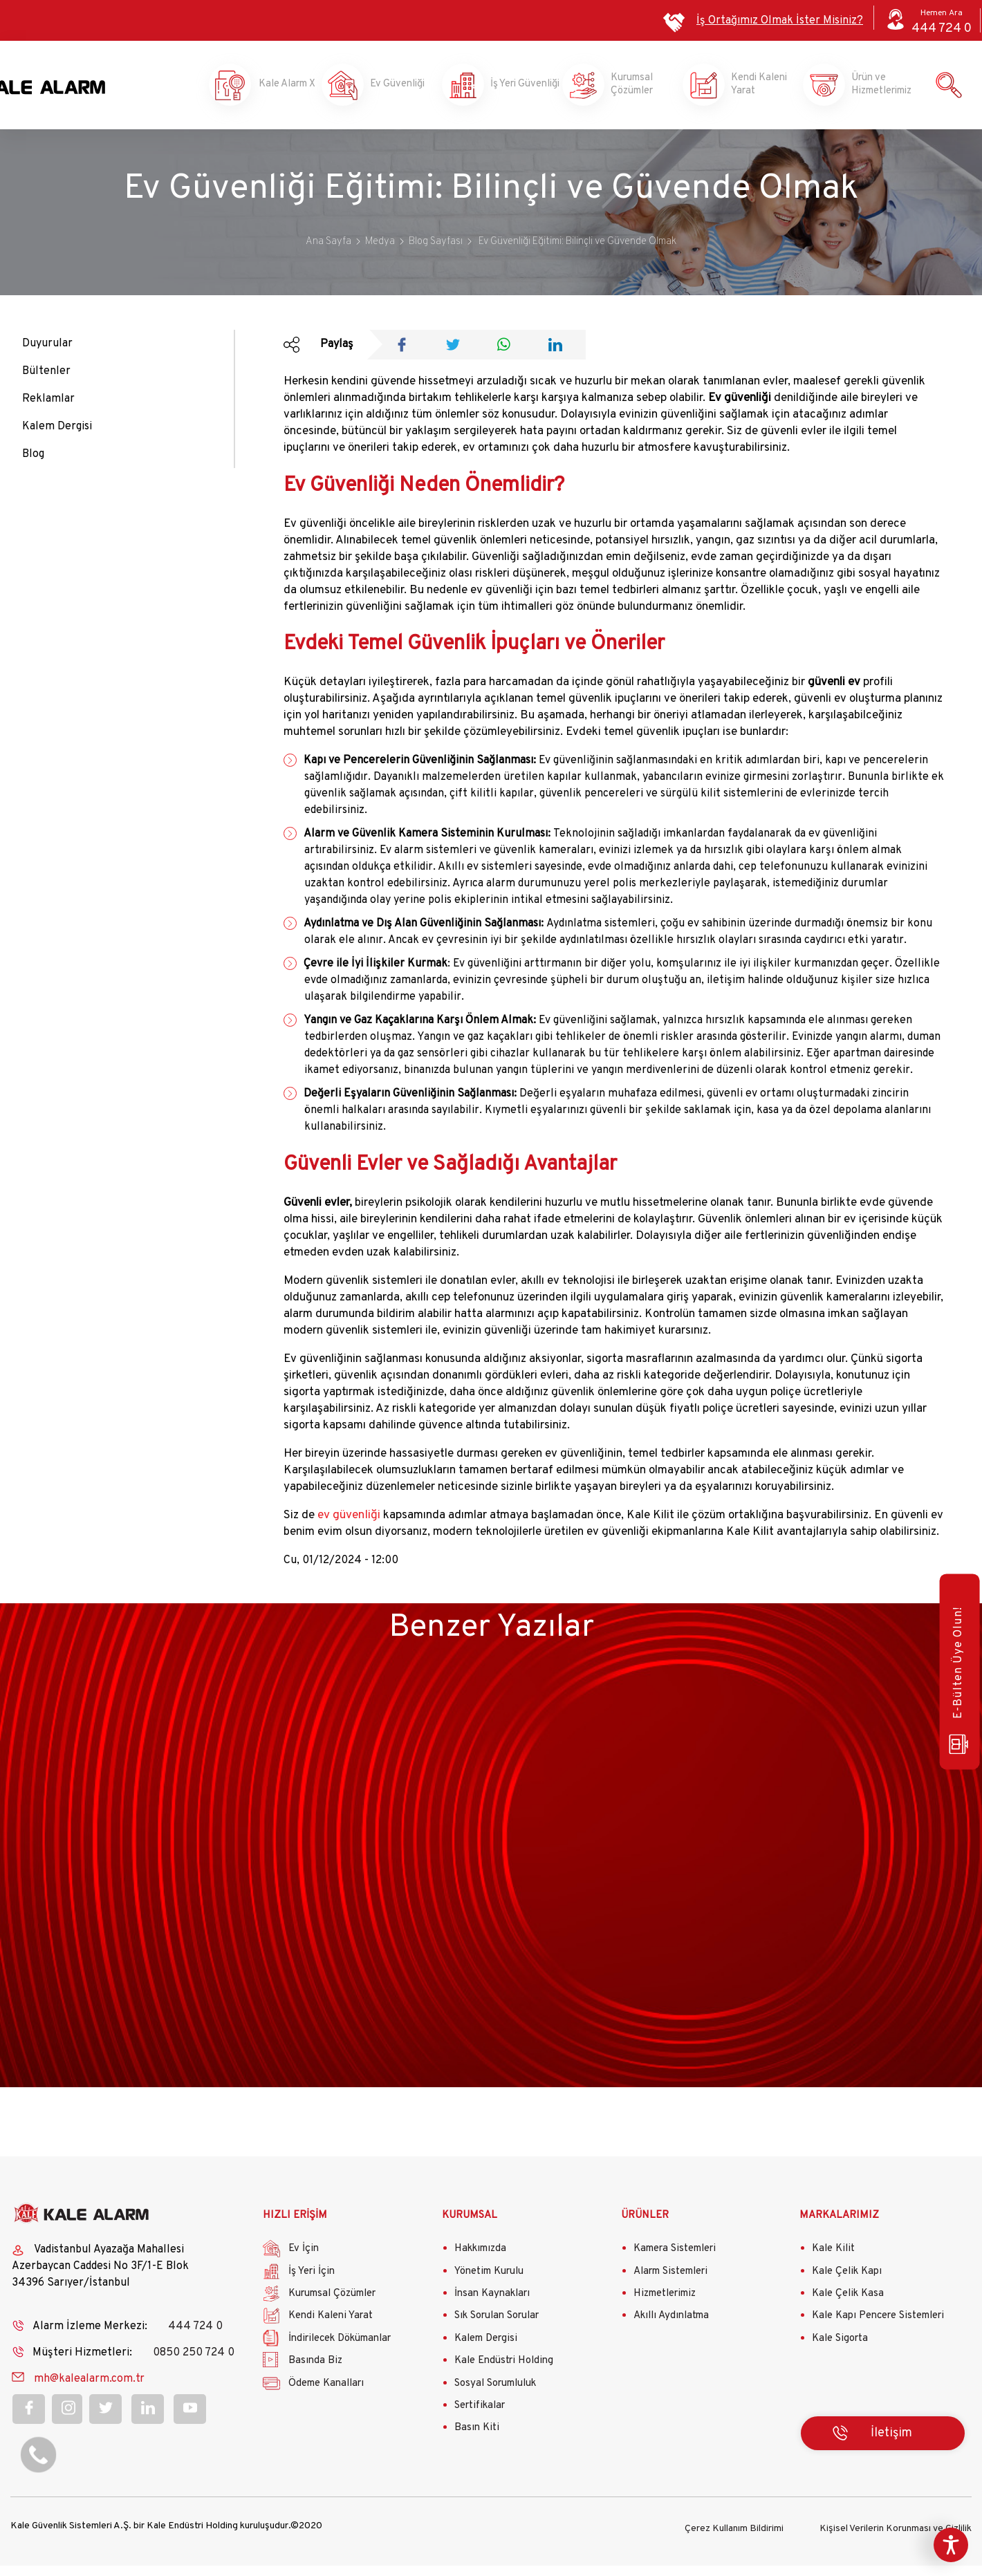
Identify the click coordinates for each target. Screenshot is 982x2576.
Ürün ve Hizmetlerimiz (875, 91)
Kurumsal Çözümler (635, 91)
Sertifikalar (479, 2418)
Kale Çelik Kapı (847, 2283)
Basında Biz (315, 2373)
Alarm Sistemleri (670, 2283)
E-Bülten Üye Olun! (956, 1683)
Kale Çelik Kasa (848, 2306)
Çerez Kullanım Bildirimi (734, 2539)
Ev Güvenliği (394, 91)
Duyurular (47, 356)
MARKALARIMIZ (839, 2227)
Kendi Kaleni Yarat (755, 91)
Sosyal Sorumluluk (495, 2395)
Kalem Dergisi (57, 439)
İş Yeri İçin (311, 2283)
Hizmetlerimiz (664, 2306)
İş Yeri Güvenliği (513, 91)
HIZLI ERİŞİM (295, 2227)
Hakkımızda (480, 2261)
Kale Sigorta (840, 2351)
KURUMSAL (469, 2227)
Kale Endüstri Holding (503, 2373)
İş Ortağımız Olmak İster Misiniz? (779, 21)
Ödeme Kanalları (326, 2395)
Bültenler (46, 384)
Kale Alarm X (274, 91)
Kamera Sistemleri (674, 2261)
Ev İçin (303, 2261)
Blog (33, 467)
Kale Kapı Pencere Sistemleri (878, 2328)
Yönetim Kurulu (489, 2283)
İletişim (891, 2446)
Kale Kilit (833, 2261)
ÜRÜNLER (645, 2227)
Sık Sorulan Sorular (496, 2328)
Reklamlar (48, 411)
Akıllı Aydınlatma (671, 2328)
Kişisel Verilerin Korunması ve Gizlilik (895, 2539)
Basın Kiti (476, 2440)
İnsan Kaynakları (492, 2306)
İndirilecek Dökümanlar (339, 2351)
